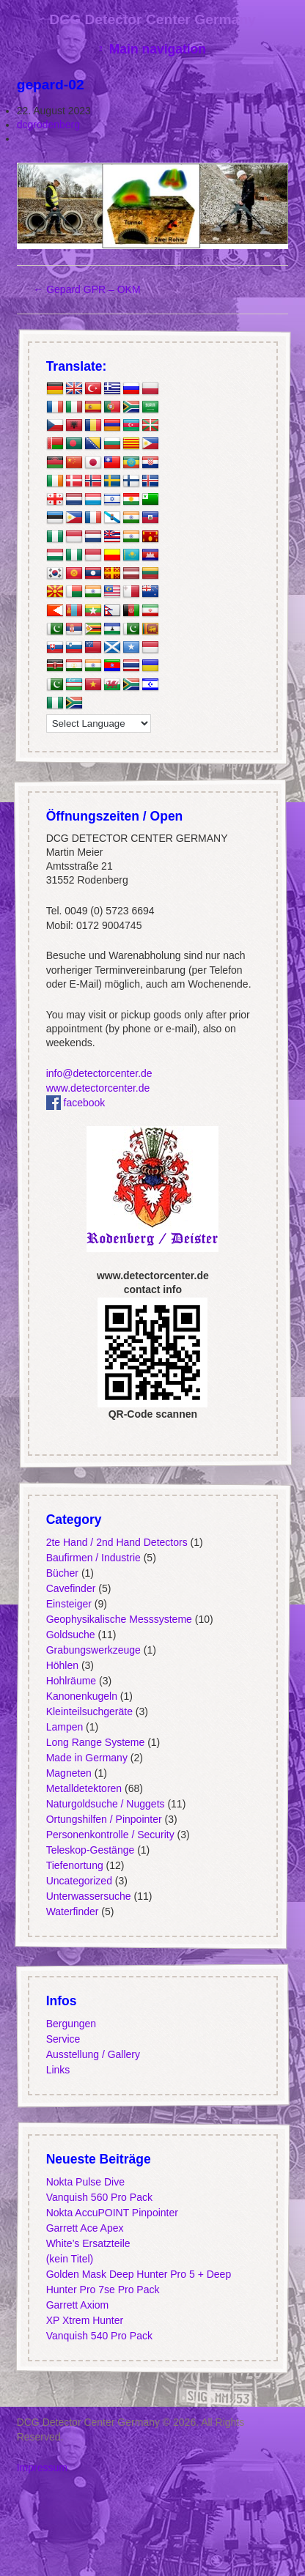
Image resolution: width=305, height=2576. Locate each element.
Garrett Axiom (77, 2305)
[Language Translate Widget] (97, 724)
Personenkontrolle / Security (109, 1834)
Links (57, 2070)
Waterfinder (71, 1911)
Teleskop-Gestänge (89, 1850)
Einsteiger (68, 1604)
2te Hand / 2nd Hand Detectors (116, 1542)
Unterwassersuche (88, 1896)
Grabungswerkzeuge (92, 1650)
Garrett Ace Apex (84, 2228)
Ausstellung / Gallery (92, 2054)
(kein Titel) (69, 2259)
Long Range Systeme (94, 1742)
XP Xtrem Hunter (84, 2320)
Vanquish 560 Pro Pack (98, 2197)
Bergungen (70, 2023)
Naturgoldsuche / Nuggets (104, 1804)
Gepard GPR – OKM (86, 289)
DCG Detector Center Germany (152, 19)
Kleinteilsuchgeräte (88, 1711)
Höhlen (61, 1665)
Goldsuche (70, 1634)
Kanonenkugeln (81, 1696)
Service (62, 2039)
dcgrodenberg (48, 124)
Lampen (64, 1727)
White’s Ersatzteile (87, 2243)
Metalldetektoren (83, 1788)
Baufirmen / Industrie (92, 1557)
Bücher (61, 1573)
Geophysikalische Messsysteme (118, 1619)
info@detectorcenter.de (98, 1073)
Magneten (68, 1773)
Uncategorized (78, 1881)
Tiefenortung (74, 1865)
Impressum (42, 2467)
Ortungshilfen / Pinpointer (103, 1819)
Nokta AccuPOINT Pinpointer (111, 2212)
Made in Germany (86, 1757)
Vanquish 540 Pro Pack (98, 2336)
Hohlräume (70, 1681)
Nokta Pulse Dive (84, 2182)
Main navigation (157, 49)
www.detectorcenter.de (97, 1088)
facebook (75, 1103)
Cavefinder (70, 1588)
